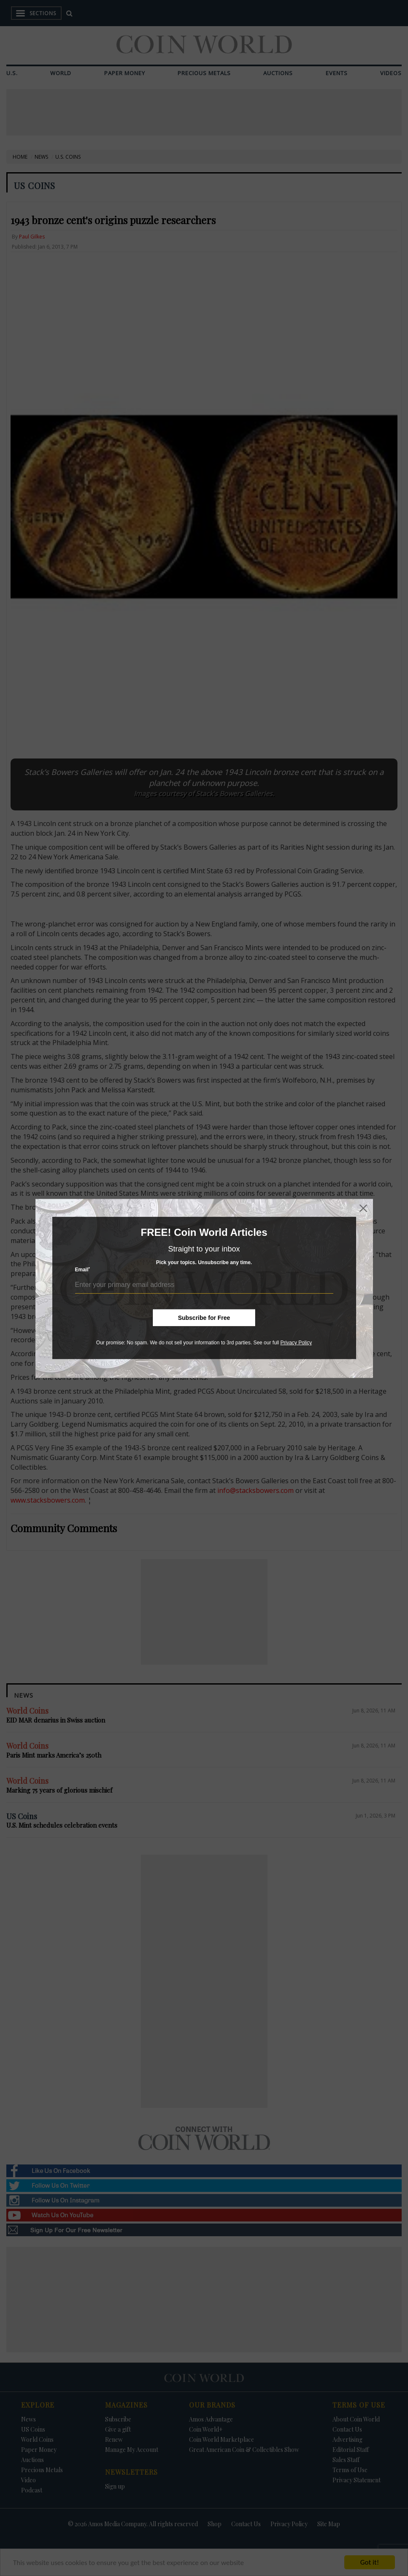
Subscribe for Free (204, 1317)
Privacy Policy (296, 1343)
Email (82, 1269)
